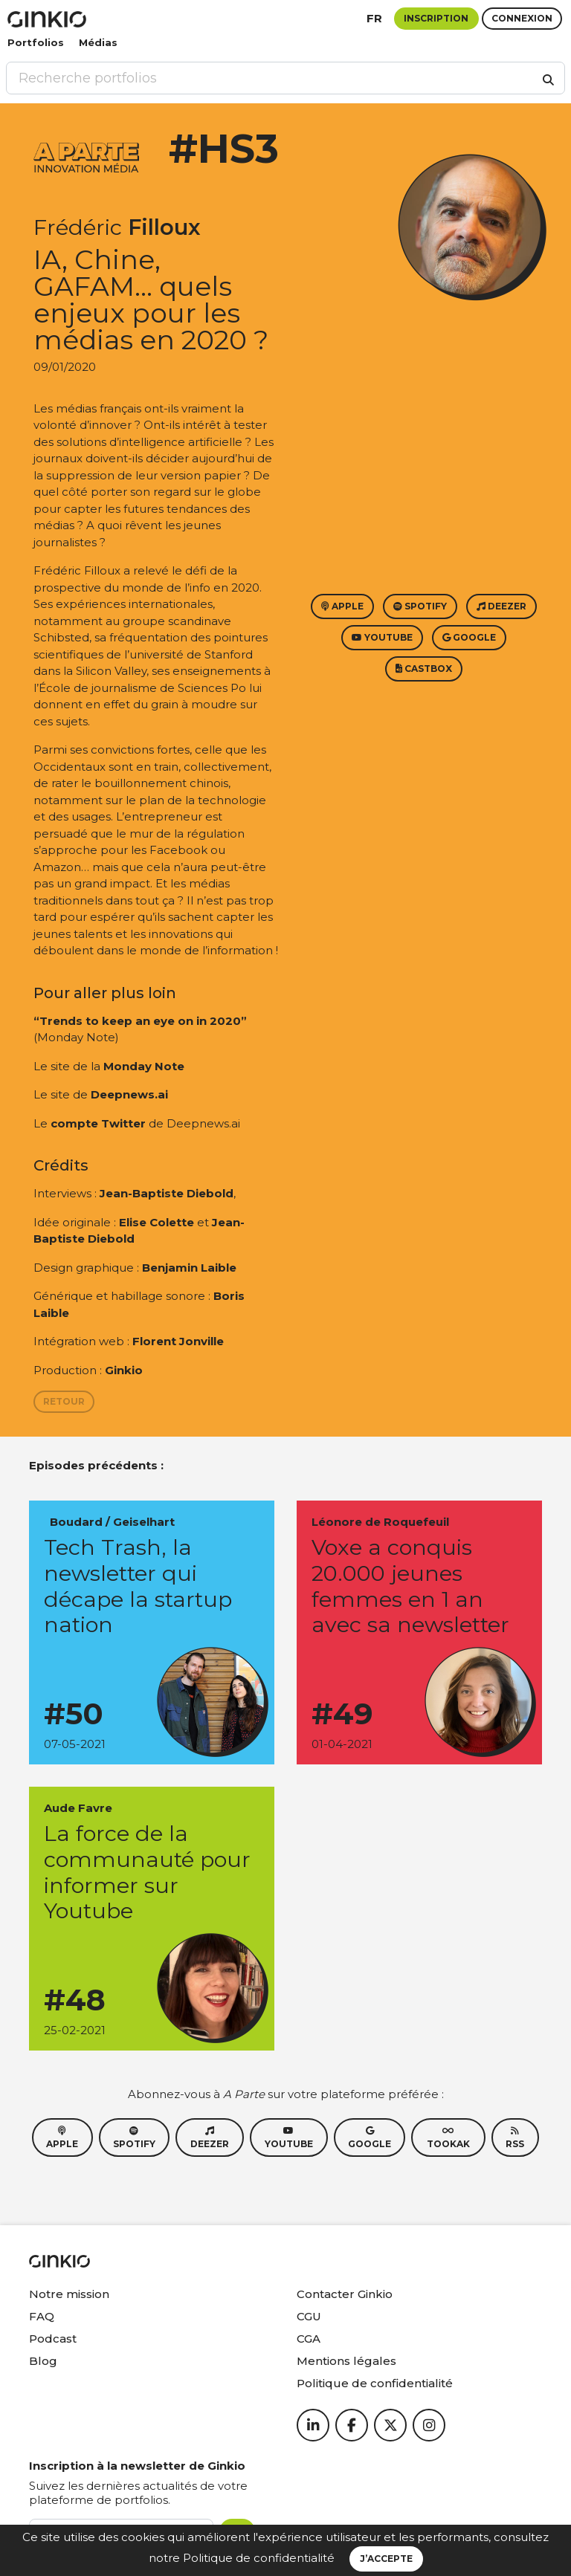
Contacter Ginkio (345, 2294)
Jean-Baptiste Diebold (166, 1193)
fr (374, 18)
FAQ (41, 2316)
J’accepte (386, 2558)
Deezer (501, 606)
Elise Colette (156, 1222)
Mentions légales (346, 2361)
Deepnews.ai (129, 1094)
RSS (515, 2137)
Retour (64, 1401)
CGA (308, 2338)
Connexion (521, 18)
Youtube (382, 637)
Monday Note (143, 1066)
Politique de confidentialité (259, 2558)
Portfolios (35, 42)
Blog (43, 2361)
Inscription (436, 18)
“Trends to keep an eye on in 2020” (140, 1021)
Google (469, 637)
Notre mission (69, 2294)
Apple (342, 606)
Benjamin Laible (189, 1268)
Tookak (448, 2137)
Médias (98, 42)
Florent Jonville (178, 1341)
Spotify (420, 606)
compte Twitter (98, 1123)
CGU (309, 2316)
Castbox (424, 668)
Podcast (53, 2338)
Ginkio (124, 1370)
